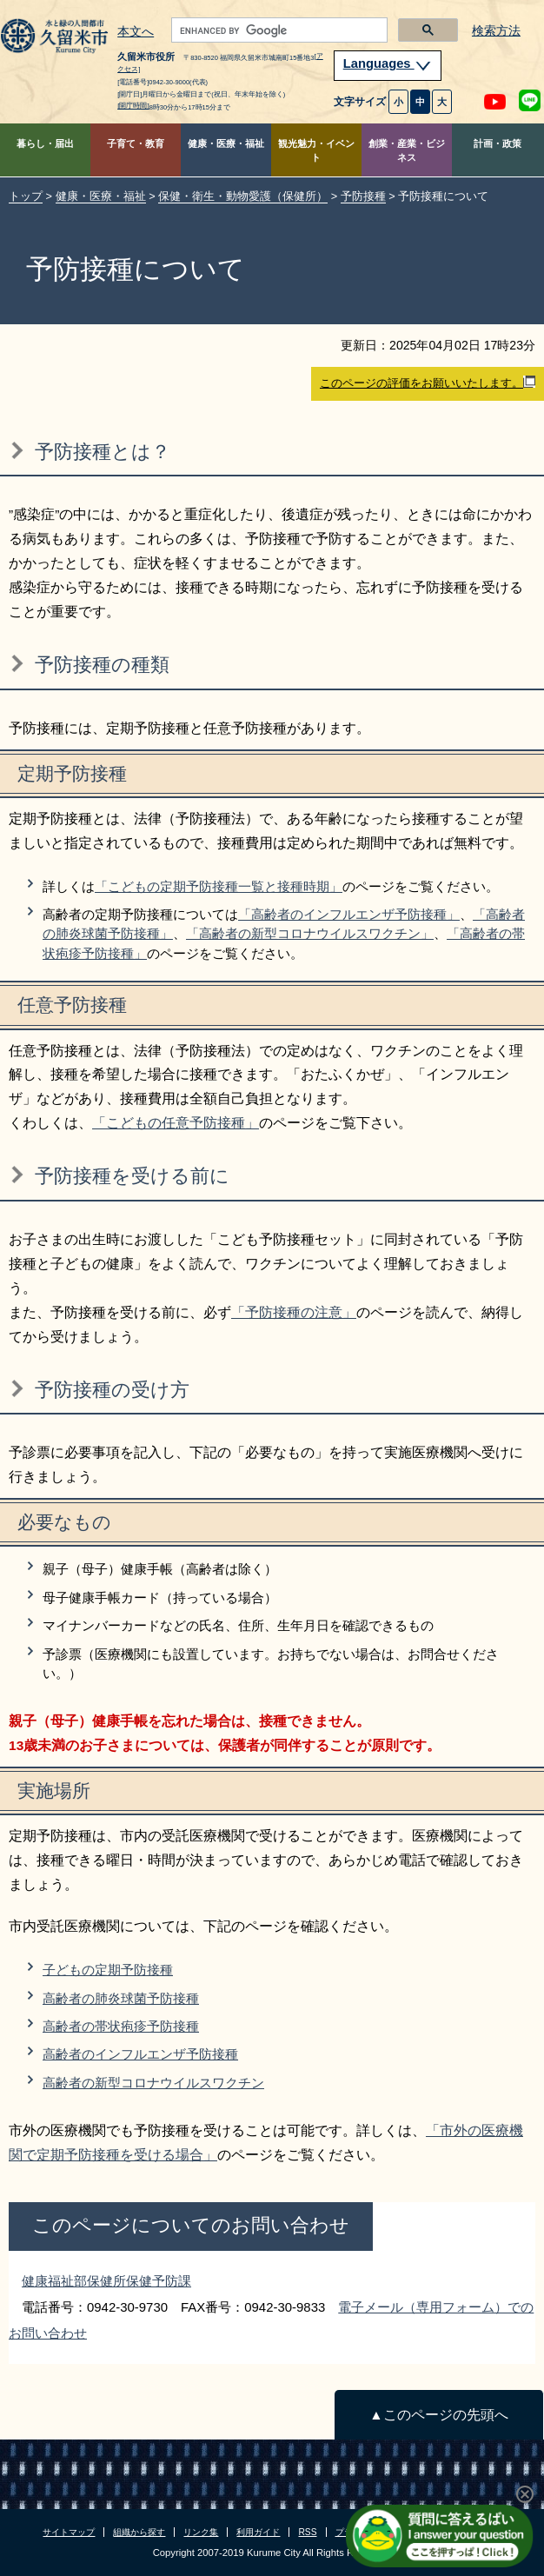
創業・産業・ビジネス (406, 150)
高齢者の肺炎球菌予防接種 (121, 1998)
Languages (387, 63)
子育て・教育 (135, 143)
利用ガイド (258, 2532)
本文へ (135, 32)
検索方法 (496, 30)
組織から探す (139, 2532)
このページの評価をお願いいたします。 (427, 382)
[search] (277, 30)
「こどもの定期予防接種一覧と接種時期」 (218, 886)
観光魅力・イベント (316, 150)
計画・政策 (497, 143)
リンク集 (200, 2532)
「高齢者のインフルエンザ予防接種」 (349, 914)
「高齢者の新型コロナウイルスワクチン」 (310, 933)
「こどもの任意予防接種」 (175, 1122)
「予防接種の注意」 (293, 1312)
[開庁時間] (133, 106)
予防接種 (363, 196)
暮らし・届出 (45, 143)
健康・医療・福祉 (226, 143)
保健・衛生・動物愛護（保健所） (243, 196)
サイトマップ (69, 2532)
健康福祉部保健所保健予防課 (106, 2280)
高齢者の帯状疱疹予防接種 (121, 2026)
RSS (307, 2532)
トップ (26, 196)
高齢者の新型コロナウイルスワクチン (153, 2082)
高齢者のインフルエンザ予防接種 (140, 2054)
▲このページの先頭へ (438, 2414)
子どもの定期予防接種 (108, 1969)
